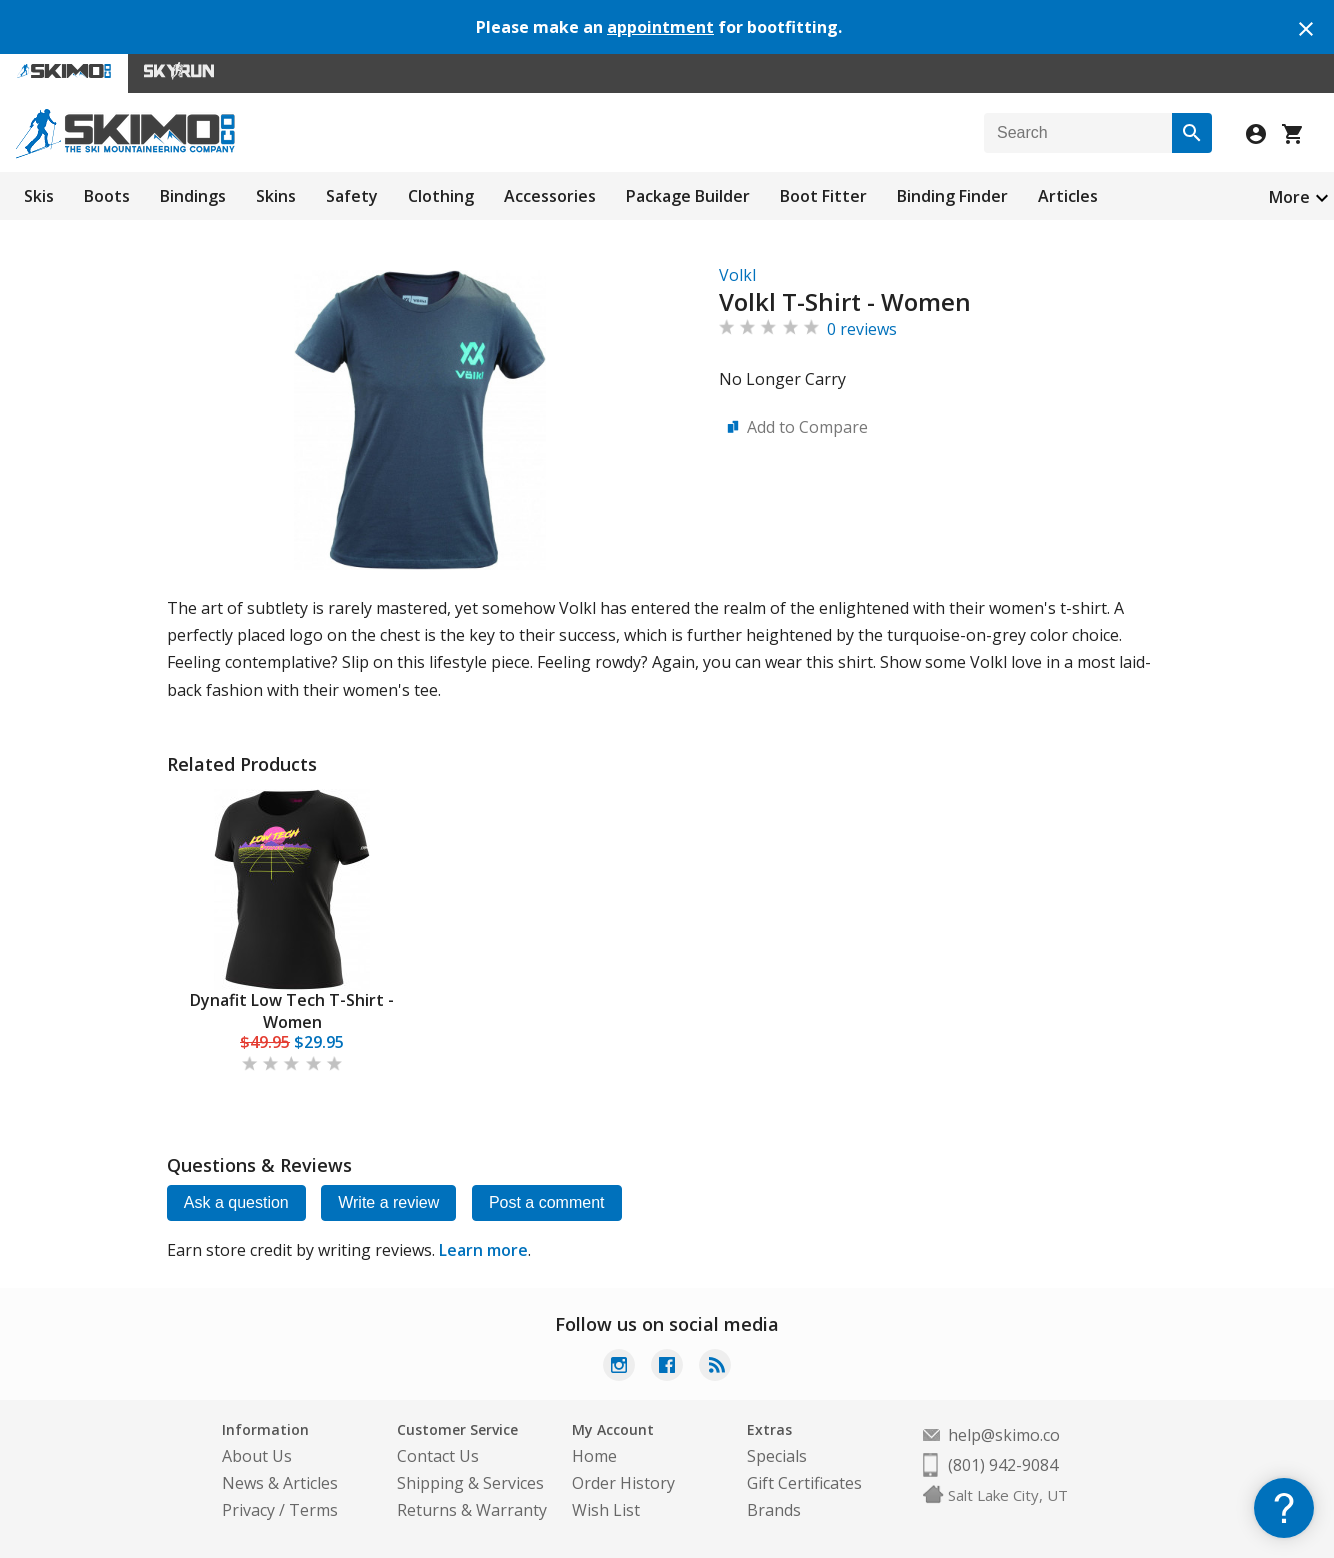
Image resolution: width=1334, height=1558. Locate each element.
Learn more (483, 1250)
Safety (352, 196)
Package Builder (688, 196)
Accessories (550, 196)
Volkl (737, 275)
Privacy (248, 1510)
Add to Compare (807, 427)
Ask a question (236, 1202)
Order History (623, 1483)
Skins (276, 196)
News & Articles (280, 1483)
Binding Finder (952, 196)
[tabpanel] (292, 932)
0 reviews (862, 329)
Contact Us (438, 1456)
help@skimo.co (1004, 1435)
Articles (1068, 196)
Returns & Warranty (472, 1510)
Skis (39, 196)
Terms (313, 1510)
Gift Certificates (804, 1483)
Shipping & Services (470, 1483)
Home (594, 1456)
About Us (257, 1456)
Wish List (606, 1510)
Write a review (389, 1202)
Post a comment (548, 1202)
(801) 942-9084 (1003, 1465)
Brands (774, 1510)
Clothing (441, 196)
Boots (107, 196)
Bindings (193, 196)
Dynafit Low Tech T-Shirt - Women (292, 1011)
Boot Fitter (823, 196)
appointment (660, 27)
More (1289, 197)
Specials (777, 1456)
